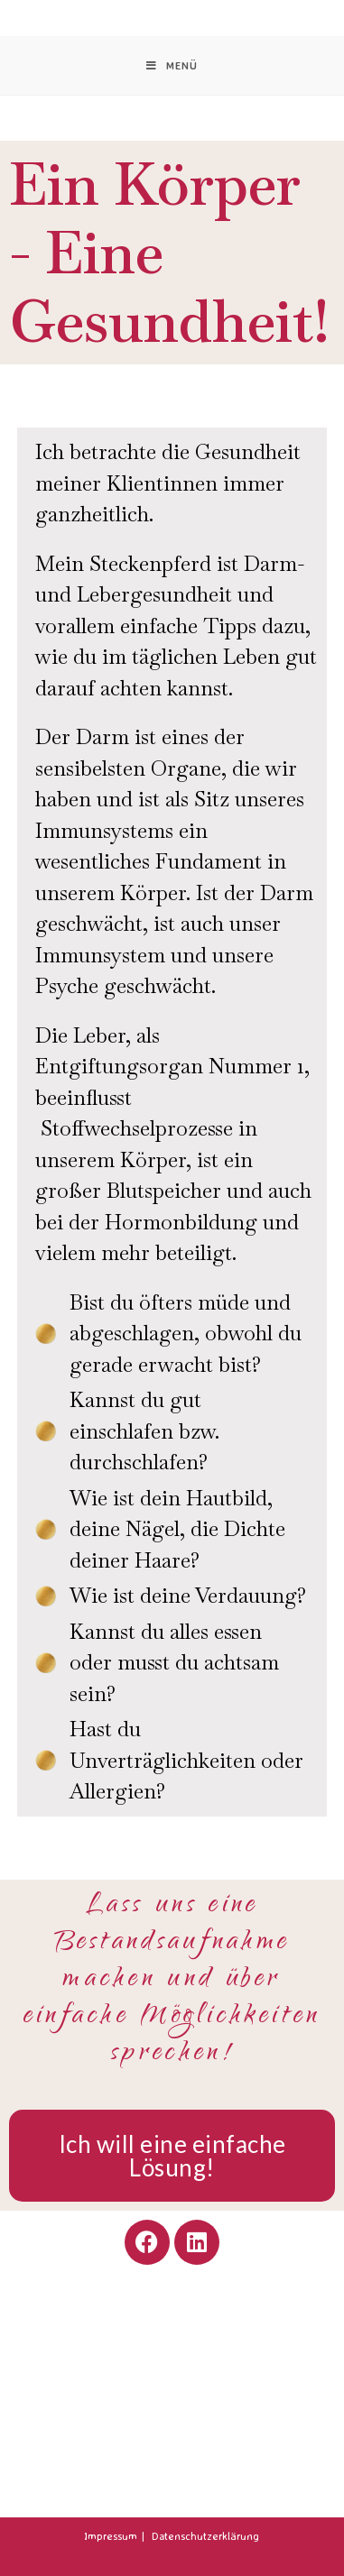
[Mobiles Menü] (172, 65)
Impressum (110, 2536)
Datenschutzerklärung (205, 2536)
